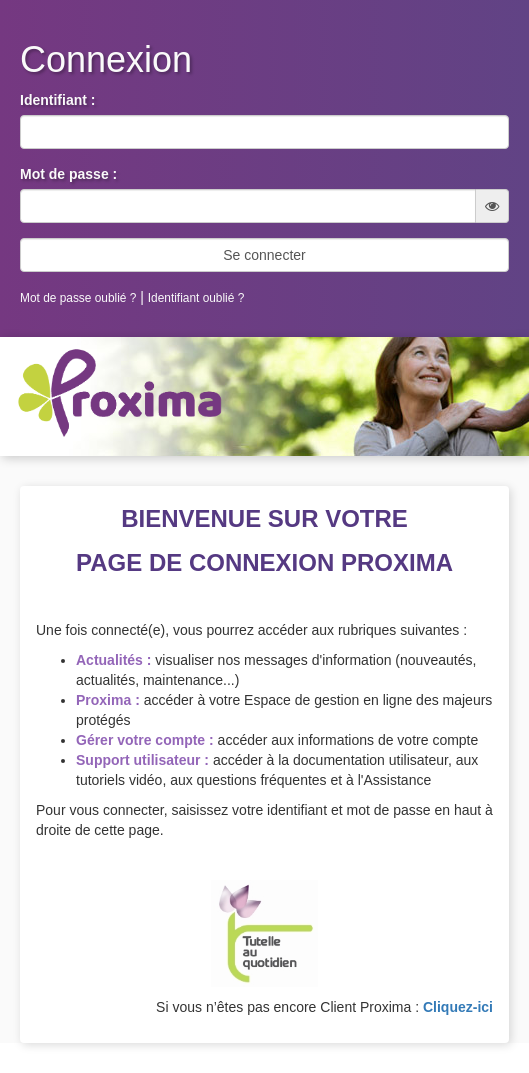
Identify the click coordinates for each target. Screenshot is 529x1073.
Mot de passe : (68, 174)
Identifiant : (57, 100)
